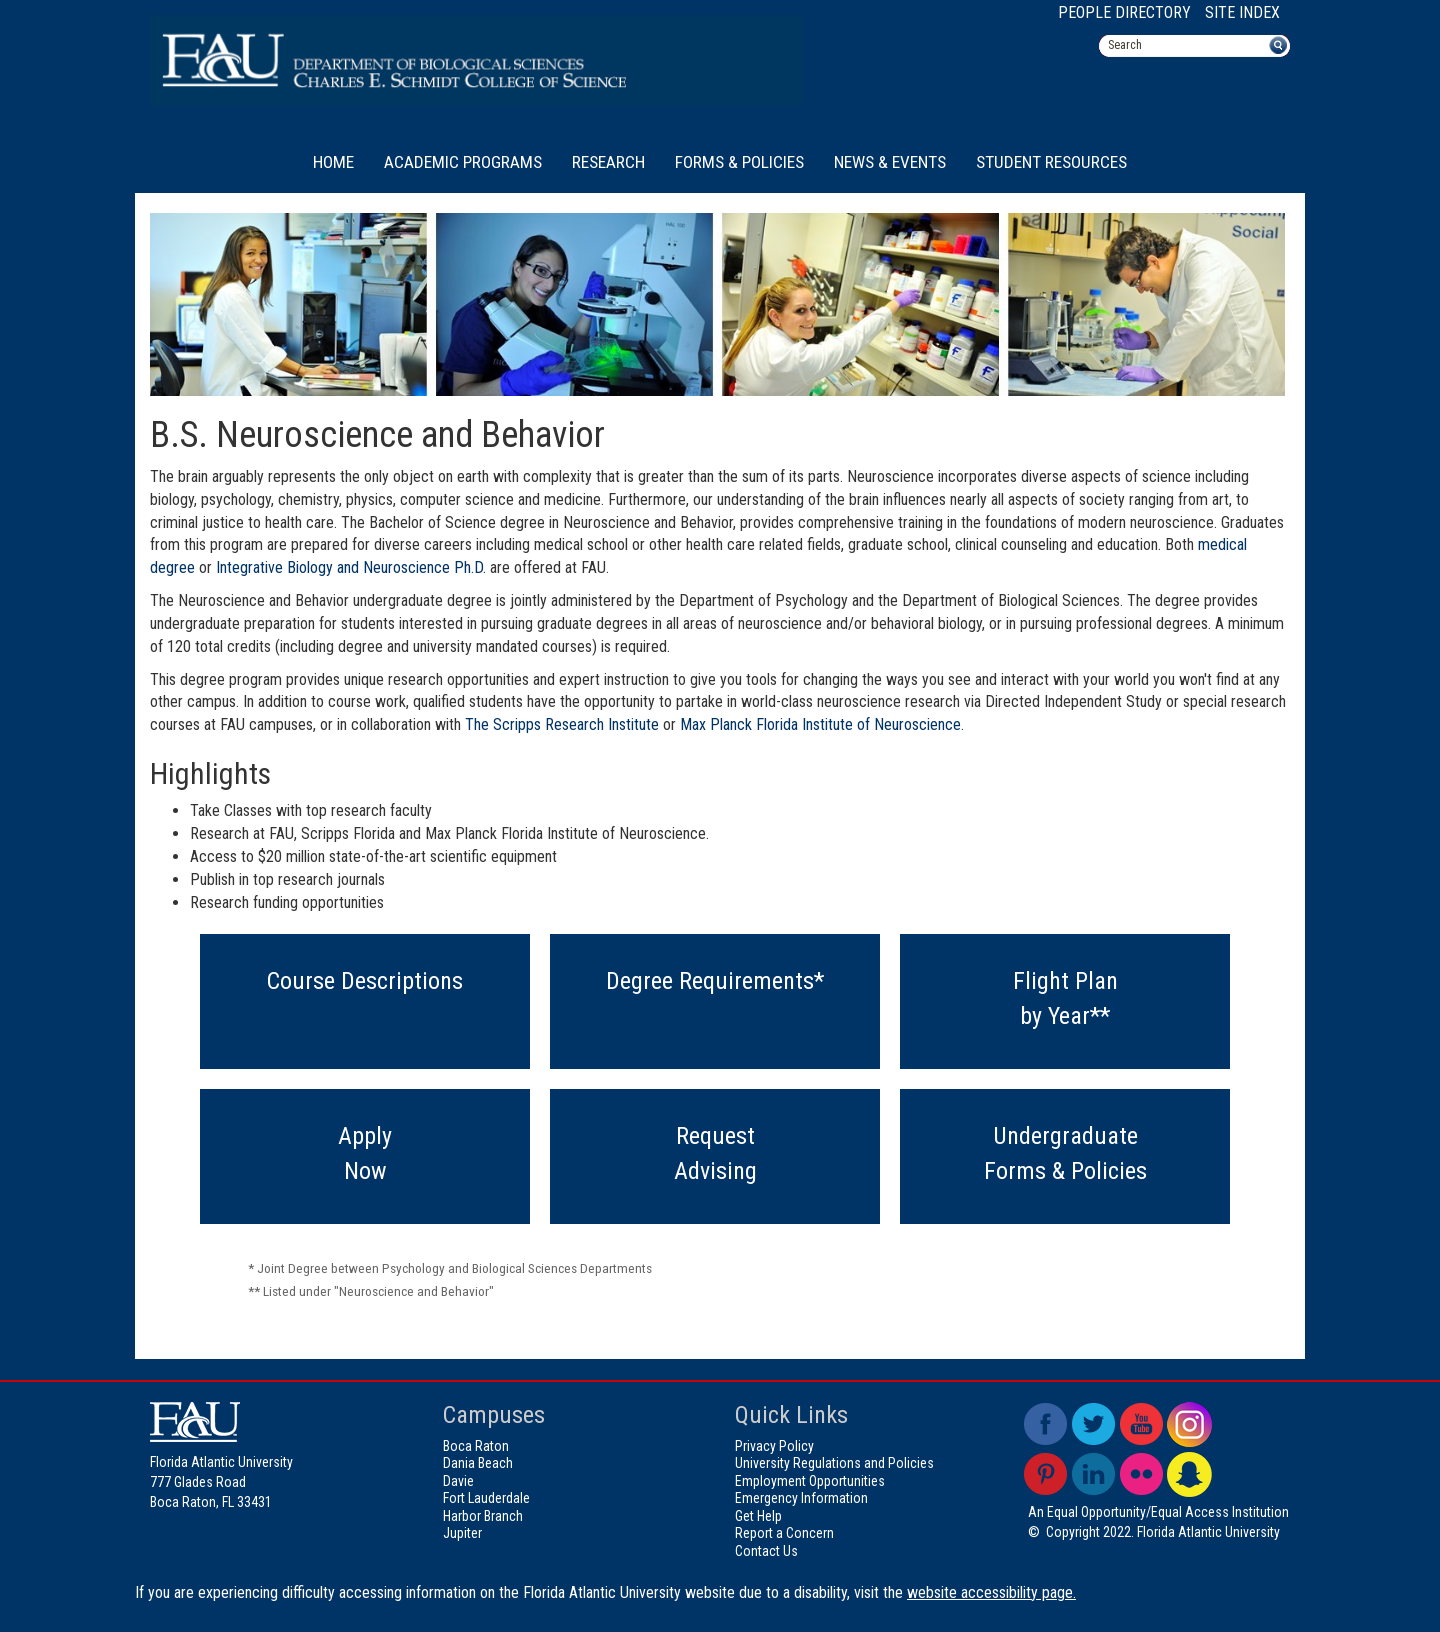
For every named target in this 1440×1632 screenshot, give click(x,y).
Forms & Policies (739, 162)
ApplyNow (365, 1153)
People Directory (1124, 12)
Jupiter (462, 1533)
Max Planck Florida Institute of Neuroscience (820, 724)
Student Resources (1051, 162)
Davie (458, 1481)
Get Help (758, 1516)
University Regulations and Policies (834, 1463)
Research (608, 162)
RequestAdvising (715, 1153)
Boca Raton (476, 1446)
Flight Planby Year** (1065, 998)
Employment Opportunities (810, 1481)
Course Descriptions (365, 981)
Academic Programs (463, 162)
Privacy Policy (774, 1446)
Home (333, 162)
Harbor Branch (483, 1516)
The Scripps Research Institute (562, 724)
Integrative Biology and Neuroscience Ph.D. (351, 567)
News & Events (890, 162)
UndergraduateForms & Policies (1065, 1153)
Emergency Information (801, 1498)
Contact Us (766, 1551)
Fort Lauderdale (486, 1498)
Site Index (1242, 12)
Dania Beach (478, 1463)
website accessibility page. (991, 1592)
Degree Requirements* (715, 981)
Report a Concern (784, 1533)
